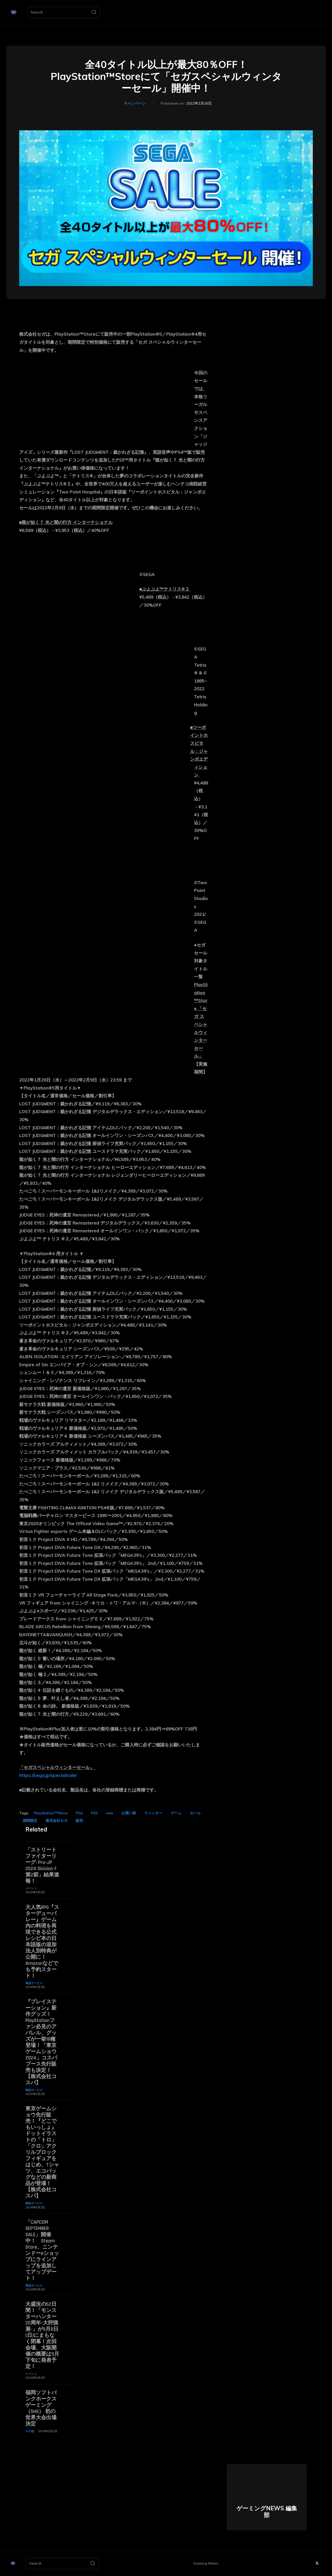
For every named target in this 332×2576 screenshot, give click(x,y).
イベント (31, 1888)
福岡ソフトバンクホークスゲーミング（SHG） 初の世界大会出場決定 (41, 2408)
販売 (79, 1820)
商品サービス (34, 1983)
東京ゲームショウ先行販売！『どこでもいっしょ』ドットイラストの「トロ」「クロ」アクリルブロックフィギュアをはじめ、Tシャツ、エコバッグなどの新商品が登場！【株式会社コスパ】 (42, 2152)
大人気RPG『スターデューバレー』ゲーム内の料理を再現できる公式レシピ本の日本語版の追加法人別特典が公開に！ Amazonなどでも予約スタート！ (42, 1941)
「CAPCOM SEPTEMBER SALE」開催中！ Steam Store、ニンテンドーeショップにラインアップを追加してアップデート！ (42, 2250)
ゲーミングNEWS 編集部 (267, 2512)
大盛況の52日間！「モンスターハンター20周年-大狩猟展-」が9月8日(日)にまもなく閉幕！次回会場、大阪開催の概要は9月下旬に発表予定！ (42, 2335)
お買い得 (128, 1813)
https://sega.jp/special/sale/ (48, 1775)
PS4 (79, 1813)
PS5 (94, 1813)
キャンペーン (135, 103)
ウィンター (153, 1813)
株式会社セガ (56, 1820)
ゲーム (176, 1813)
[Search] (94, 12)
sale (109, 1813)
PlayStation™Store (50, 1813)
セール (195, 1813)
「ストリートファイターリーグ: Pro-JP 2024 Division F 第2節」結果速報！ (42, 1865)
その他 (29, 2431)
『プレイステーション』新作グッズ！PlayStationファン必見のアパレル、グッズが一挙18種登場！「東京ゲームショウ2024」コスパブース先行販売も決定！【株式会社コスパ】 (41, 2042)
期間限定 (30, 1820)
